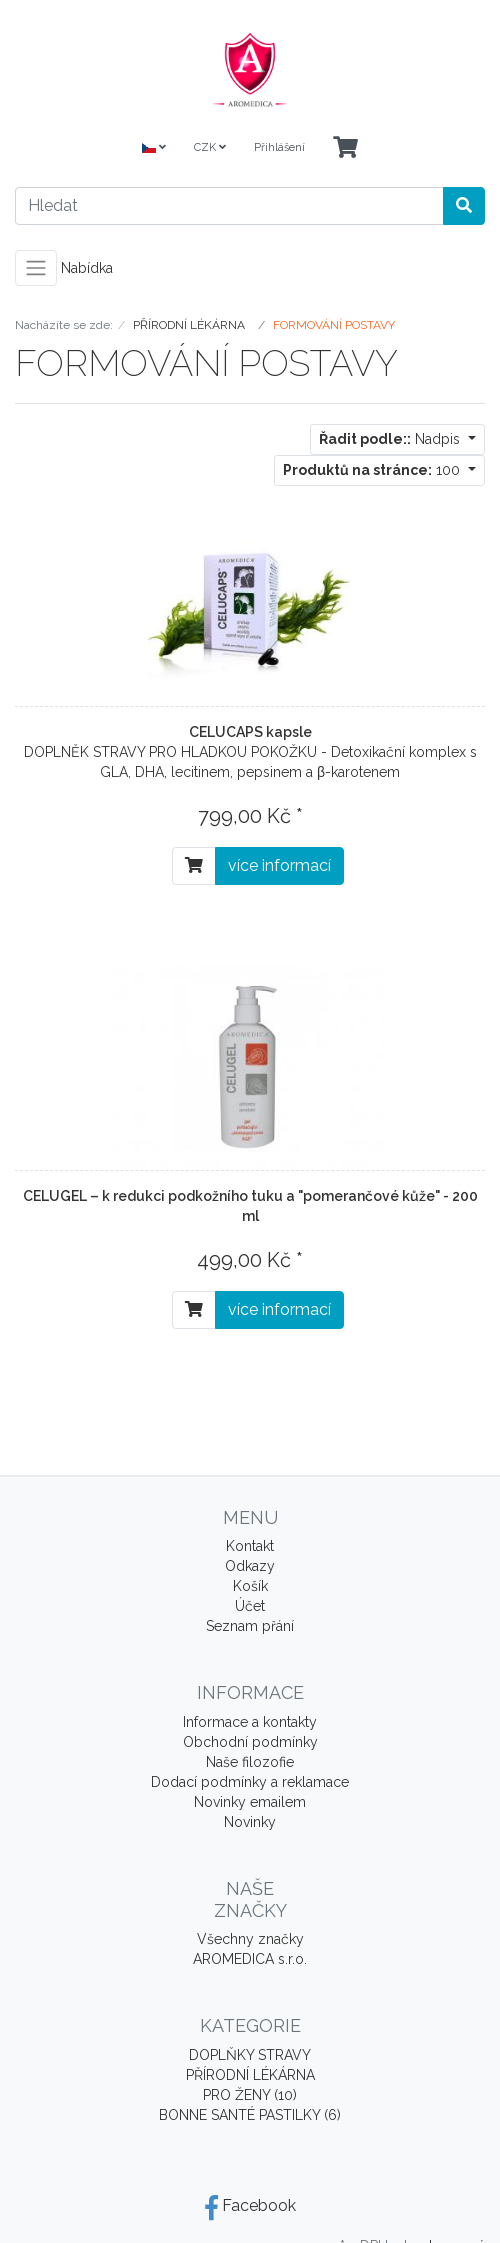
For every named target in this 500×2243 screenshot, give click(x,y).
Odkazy (250, 1566)
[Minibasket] (345, 148)
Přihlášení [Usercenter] (279, 147)
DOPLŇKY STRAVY (250, 2055)
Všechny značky (250, 1939)
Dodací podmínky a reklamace (250, 1782)
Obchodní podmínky (250, 1742)
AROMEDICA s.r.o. (250, 1959)
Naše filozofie (250, 1762)
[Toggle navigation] (36, 268)
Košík (250, 1586)
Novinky (250, 1822)
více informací (279, 865)
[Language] (154, 148)
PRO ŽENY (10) (250, 2095)
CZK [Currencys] (210, 147)
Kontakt (250, 1546)
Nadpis (391, 439)
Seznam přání (250, 1626)
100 (373, 470)
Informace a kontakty (250, 1722)
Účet (250, 1606)
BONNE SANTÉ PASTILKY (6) (250, 2115)
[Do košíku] (194, 866)
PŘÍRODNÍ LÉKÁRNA (250, 2075)
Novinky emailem (250, 1802)
